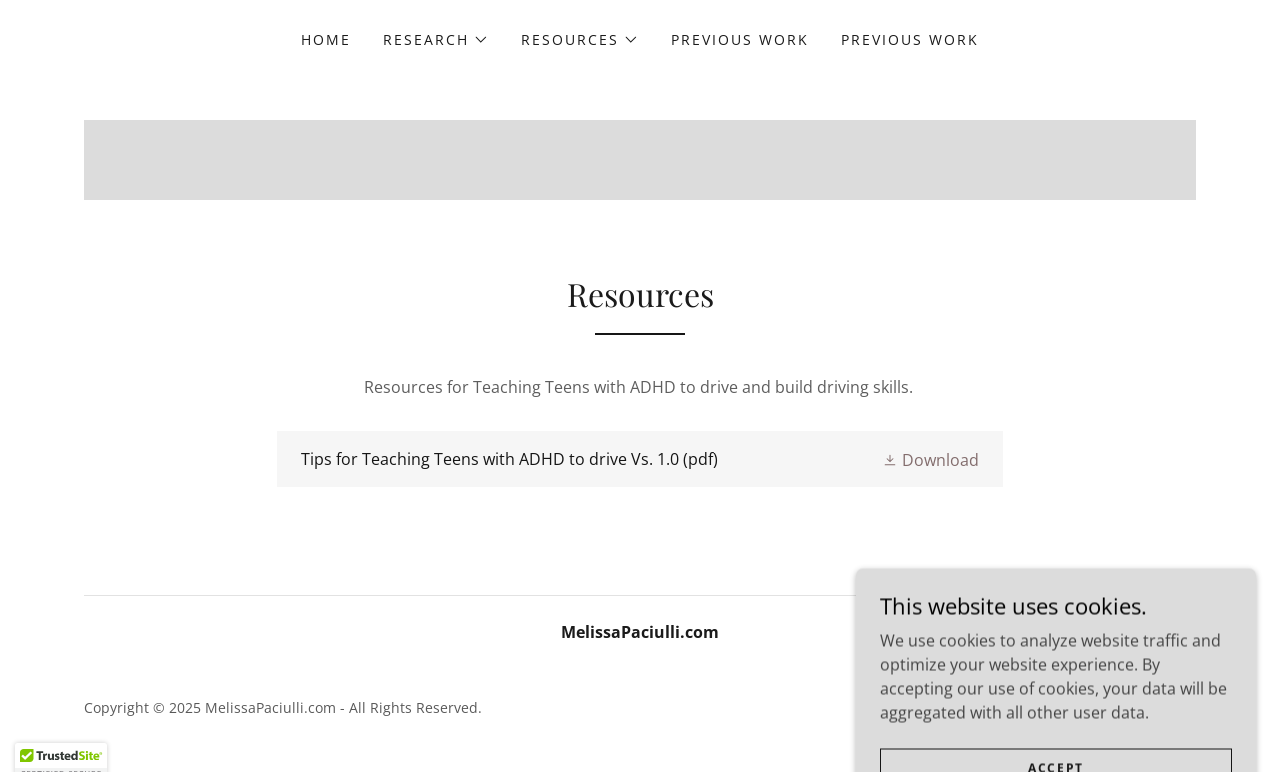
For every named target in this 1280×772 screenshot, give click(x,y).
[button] (436, 40)
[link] (639, 459)
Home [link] (326, 39)
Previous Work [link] (740, 39)
